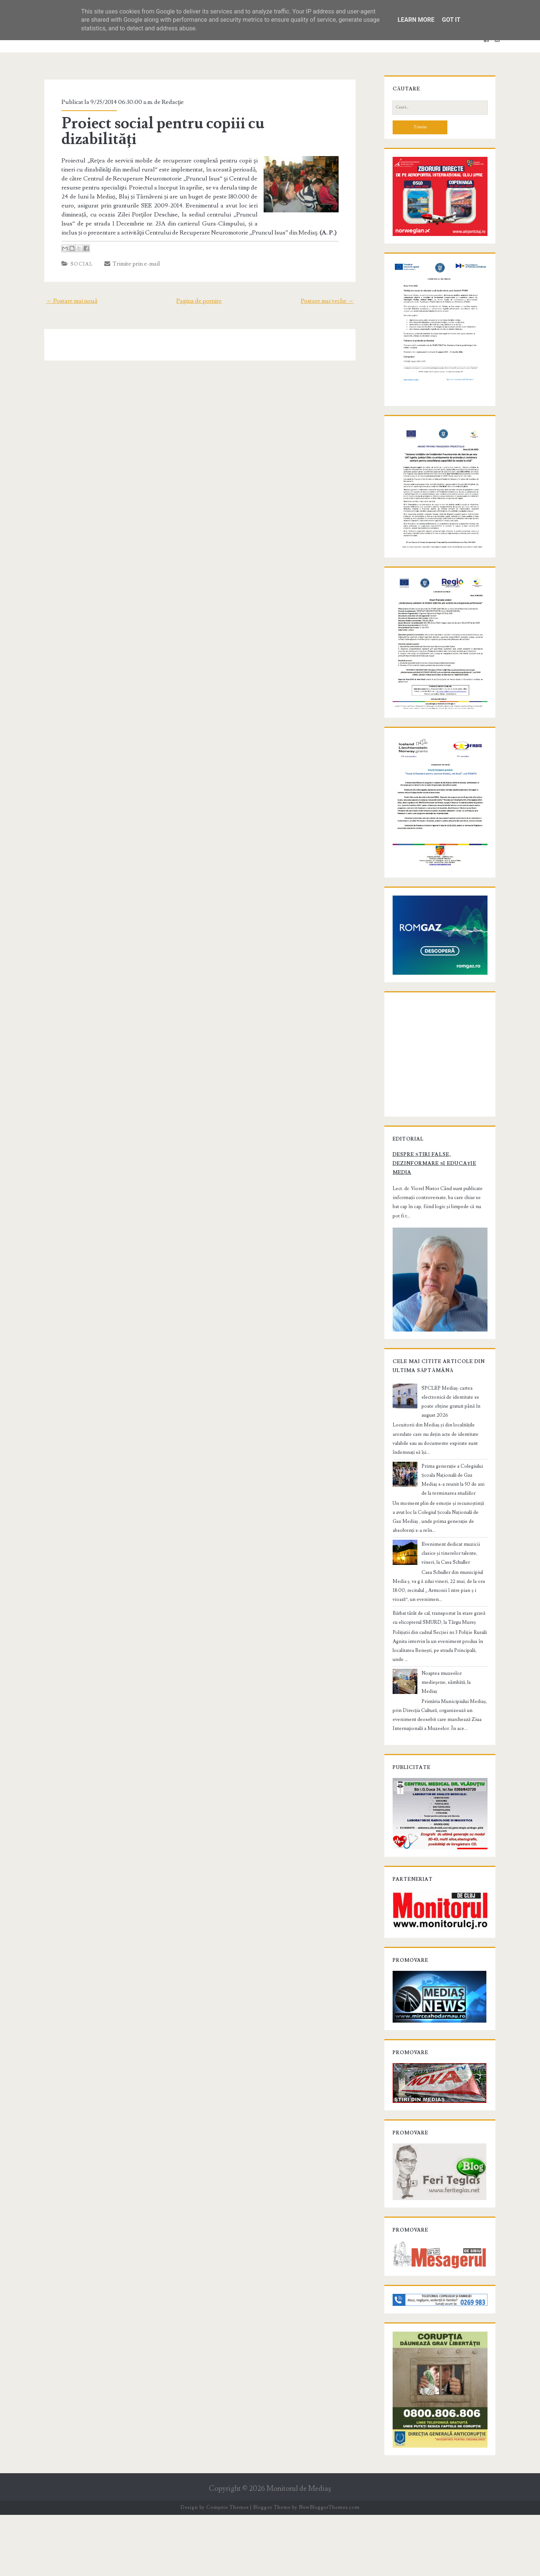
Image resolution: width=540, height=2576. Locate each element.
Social (78, 248)
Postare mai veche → (331, 285)
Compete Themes (227, 2568)
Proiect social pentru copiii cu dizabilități (198, 123)
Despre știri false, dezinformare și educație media (430, 1222)
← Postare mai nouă (67, 285)
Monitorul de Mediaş (299, 2550)
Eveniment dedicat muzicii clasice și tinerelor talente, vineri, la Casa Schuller (453, 1611)
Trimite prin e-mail (128, 248)
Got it (451, 19)
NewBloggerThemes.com (329, 2568)
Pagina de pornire (199, 285)
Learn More (416, 19)
